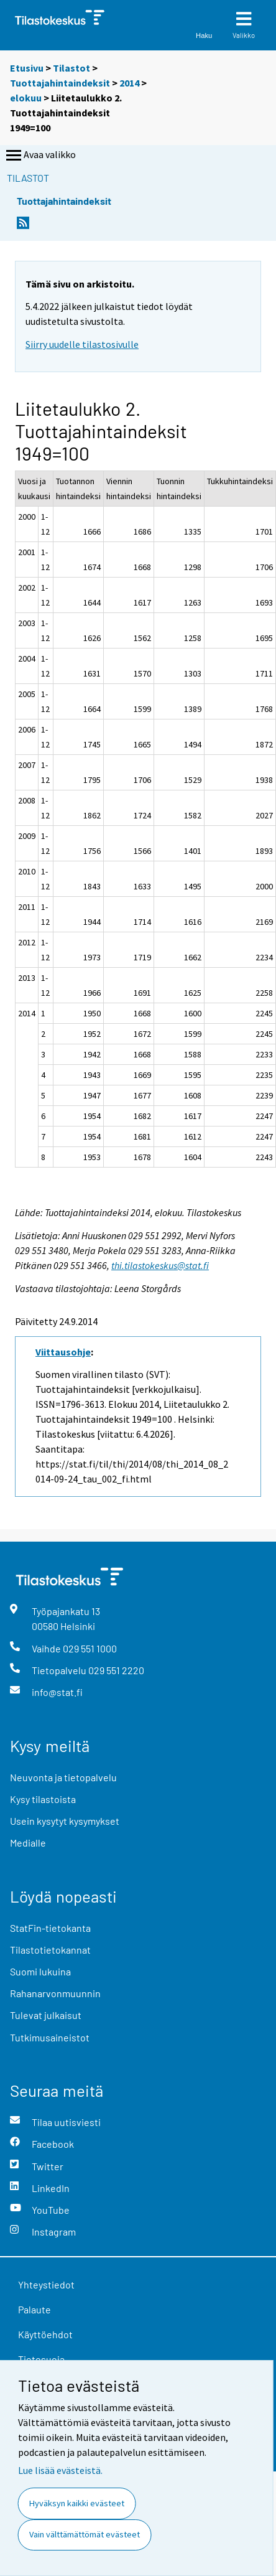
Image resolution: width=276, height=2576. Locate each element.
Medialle (28, 1842)
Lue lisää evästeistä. (60, 2470)
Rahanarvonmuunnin (55, 1993)
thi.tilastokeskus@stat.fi (160, 1265)
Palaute (34, 2309)
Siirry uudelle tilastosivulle (82, 344)
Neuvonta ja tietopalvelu (63, 1777)
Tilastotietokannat (50, 1949)
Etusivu (27, 68)
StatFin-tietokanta (50, 1928)
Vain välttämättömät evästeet (84, 2534)
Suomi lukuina (40, 1971)
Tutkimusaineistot (50, 2037)
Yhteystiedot (46, 2284)
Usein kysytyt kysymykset (64, 1821)
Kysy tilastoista (43, 1799)
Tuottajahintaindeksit (60, 83)
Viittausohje (63, 1352)
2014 (129, 83)
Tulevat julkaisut (45, 2015)
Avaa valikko (40, 156)
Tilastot (71, 68)
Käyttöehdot (45, 2334)
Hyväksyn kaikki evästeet (76, 2503)
